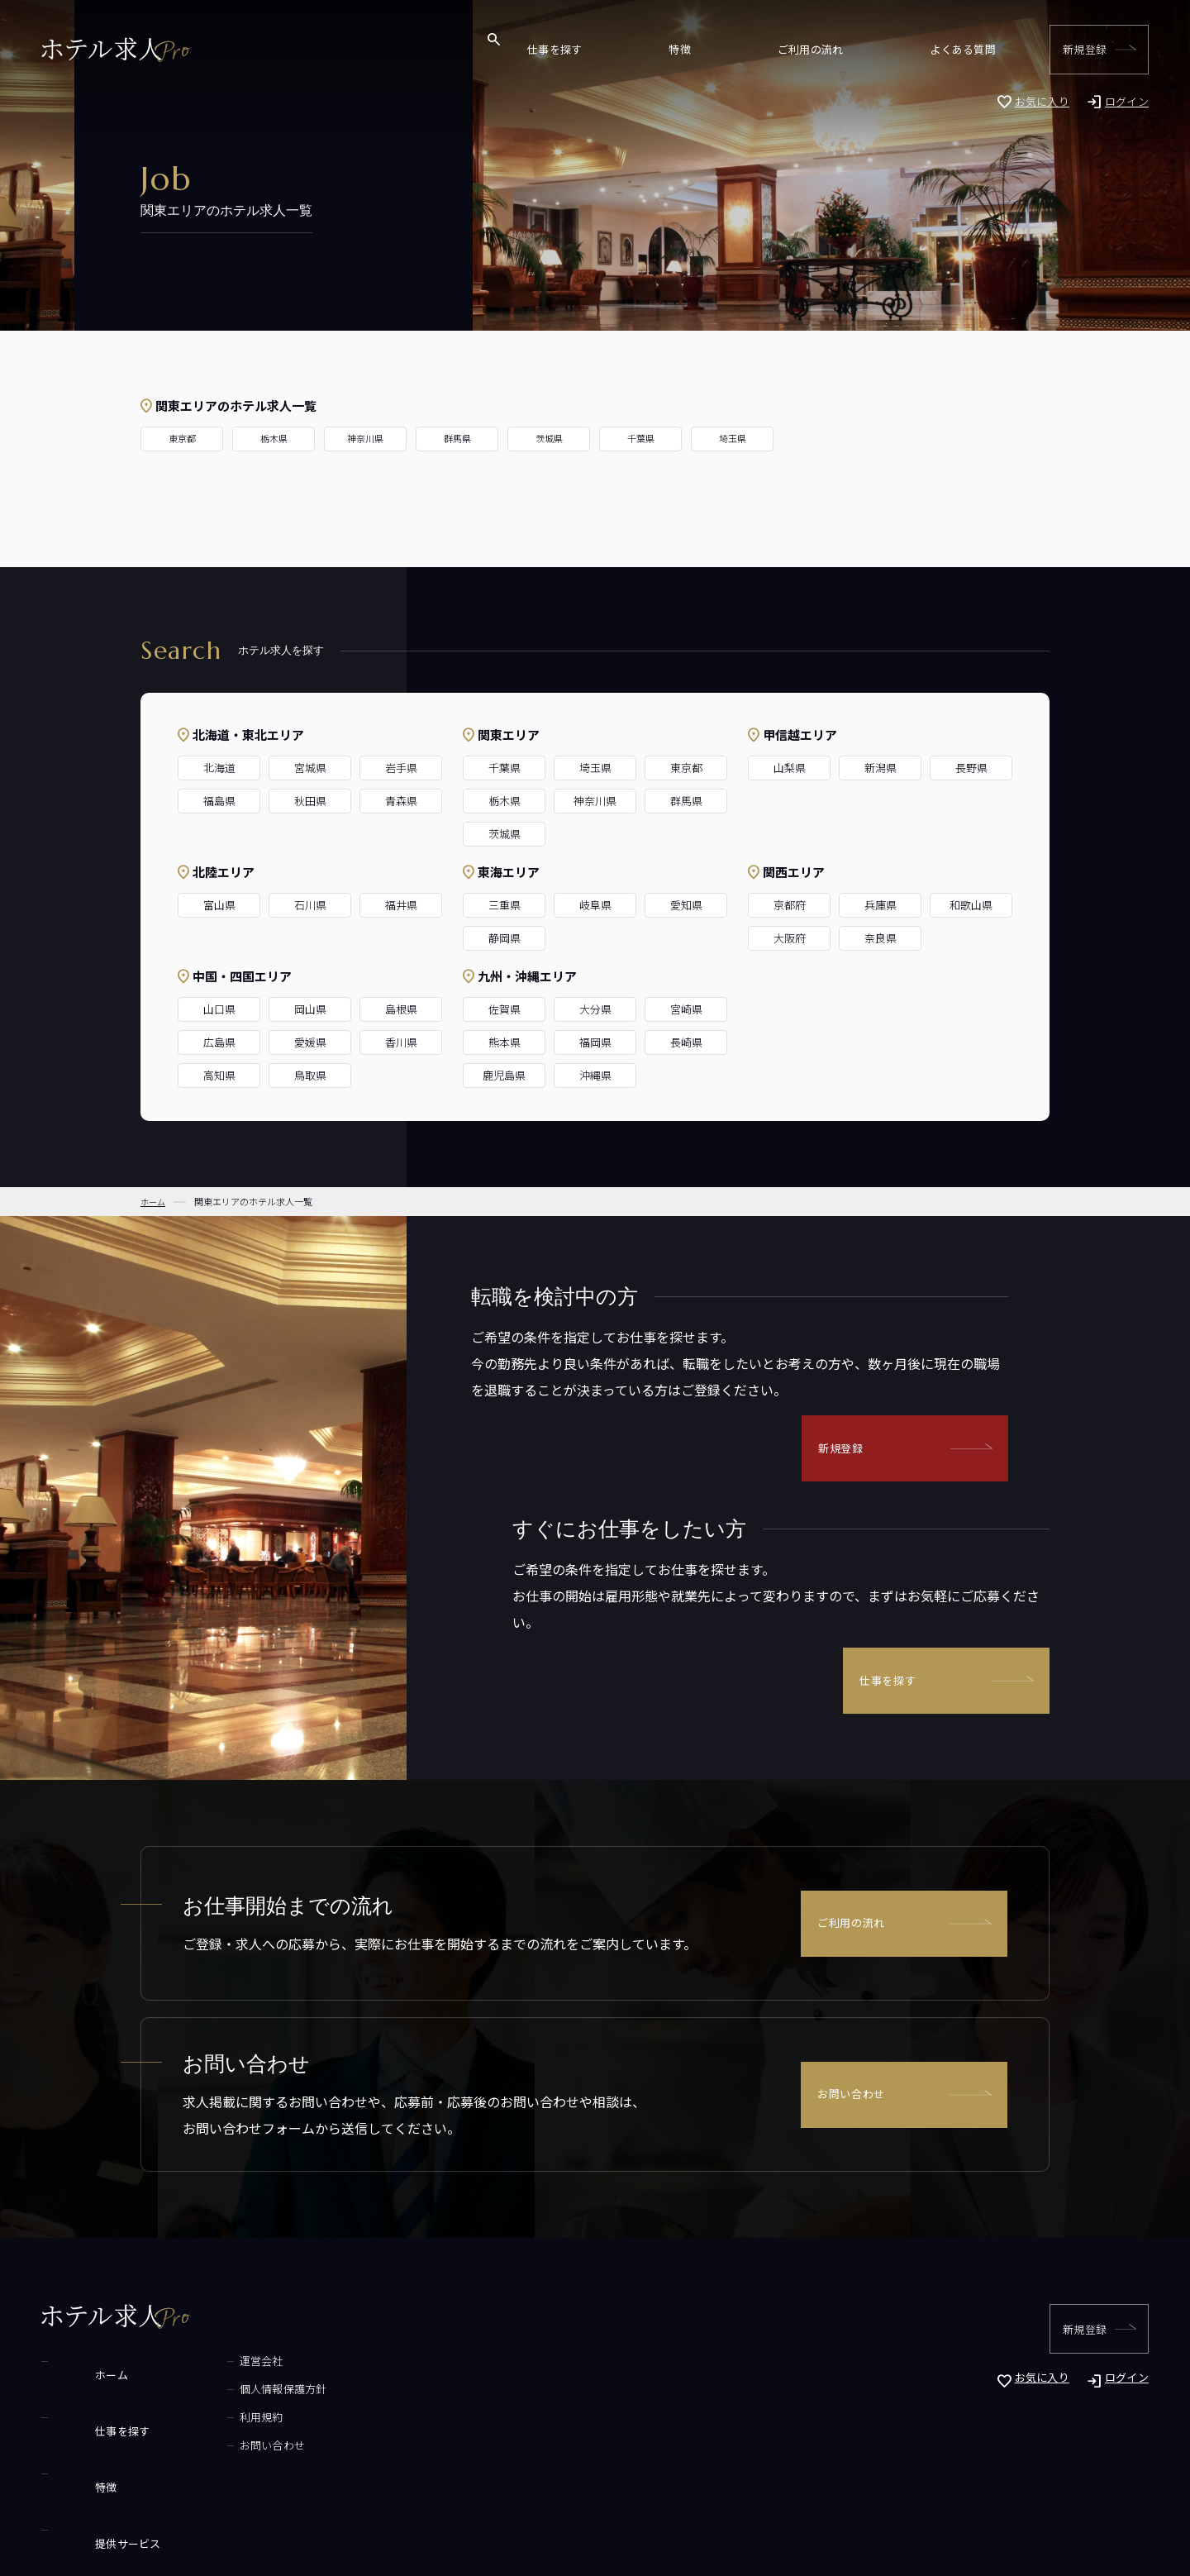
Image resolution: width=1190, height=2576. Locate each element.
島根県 (401, 1009)
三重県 (504, 905)
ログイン (1127, 101)
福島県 (219, 801)
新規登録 (1085, 49)
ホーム (70, 2361)
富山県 (219, 905)
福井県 (401, 905)
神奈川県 (365, 438)
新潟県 (880, 767)
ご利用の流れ (885, 49)
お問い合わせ (853, 2095)
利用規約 (204, 2417)
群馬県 (457, 438)
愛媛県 (310, 1042)
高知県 (219, 1075)
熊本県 (504, 1042)
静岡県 (504, 938)
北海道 (219, 767)
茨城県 (549, 438)
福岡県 (595, 1042)
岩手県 (401, 767)
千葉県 (641, 438)
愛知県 (686, 905)
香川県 (401, 1042)
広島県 (219, 1042)
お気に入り (1042, 101)
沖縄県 (595, 1075)
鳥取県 (310, 1075)
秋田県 (310, 801)
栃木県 (274, 438)
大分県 (595, 1009)
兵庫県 (880, 905)
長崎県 (686, 1042)
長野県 (971, 767)
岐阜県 (595, 905)
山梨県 (790, 767)
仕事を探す (744, 49)
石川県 (310, 905)
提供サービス (87, 2445)
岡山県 (310, 1009)
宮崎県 (686, 1009)
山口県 (219, 1009)
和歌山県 (971, 905)
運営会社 (204, 2360)
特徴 (812, 49)
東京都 (182, 438)
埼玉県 (732, 438)
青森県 (401, 801)
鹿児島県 (504, 1075)
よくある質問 (979, 49)
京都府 (790, 905)
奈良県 (880, 938)
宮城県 (310, 767)
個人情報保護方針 (225, 2389)
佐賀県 (504, 1009)
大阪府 (790, 938)
